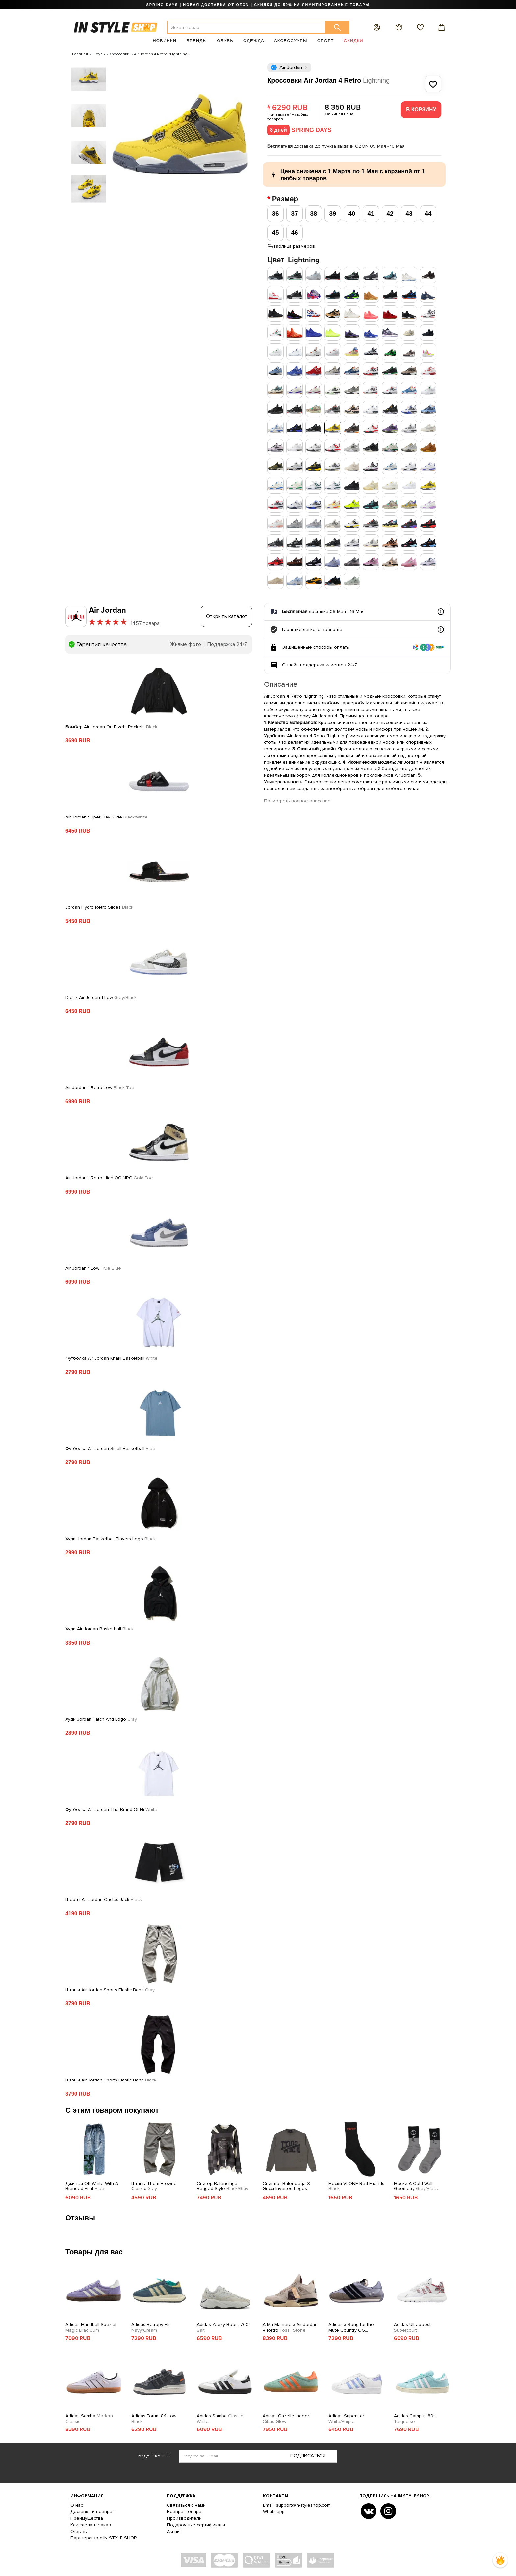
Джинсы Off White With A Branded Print (91, 2186)
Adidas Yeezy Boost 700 (223, 2327)
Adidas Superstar (346, 2418)
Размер (286, 199)
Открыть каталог (226, 616)
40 (351, 213)
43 (408, 213)
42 (389, 213)
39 (332, 213)
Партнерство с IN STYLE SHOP (103, 2538)
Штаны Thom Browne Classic (154, 2186)
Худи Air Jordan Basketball (99, 1629)
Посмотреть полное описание (297, 801)
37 (294, 213)
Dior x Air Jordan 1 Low (101, 997)
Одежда (253, 40)
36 (275, 213)
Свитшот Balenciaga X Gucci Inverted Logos (286, 2186)
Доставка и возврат (92, 2511)
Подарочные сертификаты (196, 2525)
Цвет (293, 260)
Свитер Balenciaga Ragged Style (222, 2186)
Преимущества (86, 2518)
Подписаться (307, 2456)
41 (370, 213)
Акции (173, 2531)
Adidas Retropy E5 (150, 2327)
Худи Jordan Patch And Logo (101, 1719)
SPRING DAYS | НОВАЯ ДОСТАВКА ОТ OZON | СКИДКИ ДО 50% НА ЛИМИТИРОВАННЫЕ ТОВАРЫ (258, 5)
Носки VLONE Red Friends (356, 2186)
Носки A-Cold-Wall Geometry (416, 2186)
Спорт (325, 40)
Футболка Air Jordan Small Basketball (110, 1448)
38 (313, 213)
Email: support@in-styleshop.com (297, 2505)
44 (428, 213)
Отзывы (79, 2531)
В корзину (421, 109)
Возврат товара (184, 2511)
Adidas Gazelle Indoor (286, 2418)
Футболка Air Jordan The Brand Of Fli (111, 1809)
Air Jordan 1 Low (93, 1268)
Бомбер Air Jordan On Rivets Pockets (111, 727)
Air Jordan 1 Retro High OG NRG (109, 1178)
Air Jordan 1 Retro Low (99, 1087)
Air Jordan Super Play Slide (106, 817)
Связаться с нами (186, 2505)
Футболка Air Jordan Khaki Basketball (111, 1358)
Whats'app (274, 2511)
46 (294, 232)
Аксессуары (290, 40)
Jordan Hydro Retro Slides (99, 907)
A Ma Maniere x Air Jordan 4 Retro (290, 2327)
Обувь (225, 40)
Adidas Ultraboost (412, 2327)
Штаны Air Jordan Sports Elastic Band (110, 1990)
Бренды (196, 40)
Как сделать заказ (90, 2525)
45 (275, 232)
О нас (76, 2505)
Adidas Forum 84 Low (153, 2418)
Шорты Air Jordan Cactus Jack (103, 1899)
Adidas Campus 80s (415, 2418)
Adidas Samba (89, 2418)
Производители (184, 2518)
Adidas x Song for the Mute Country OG (351, 2327)
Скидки (353, 40)
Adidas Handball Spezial (90, 2327)
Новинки (164, 40)
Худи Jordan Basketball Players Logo (110, 1539)
